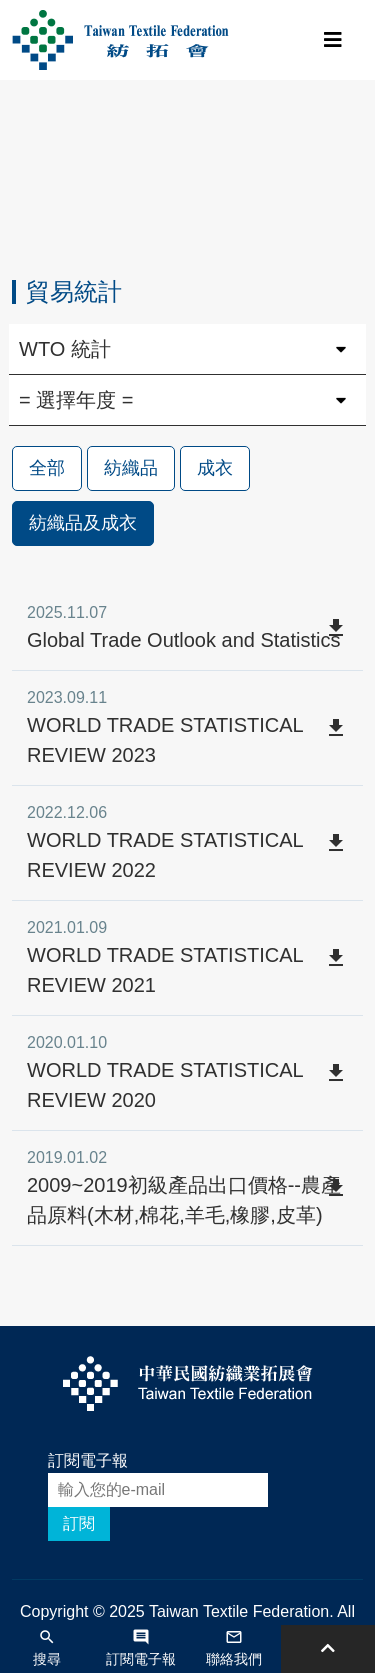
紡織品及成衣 (83, 523)
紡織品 (131, 468)
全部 (47, 468)
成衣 (215, 468)
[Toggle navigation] (333, 40)
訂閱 (79, 1523)
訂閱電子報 (88, 1460)
